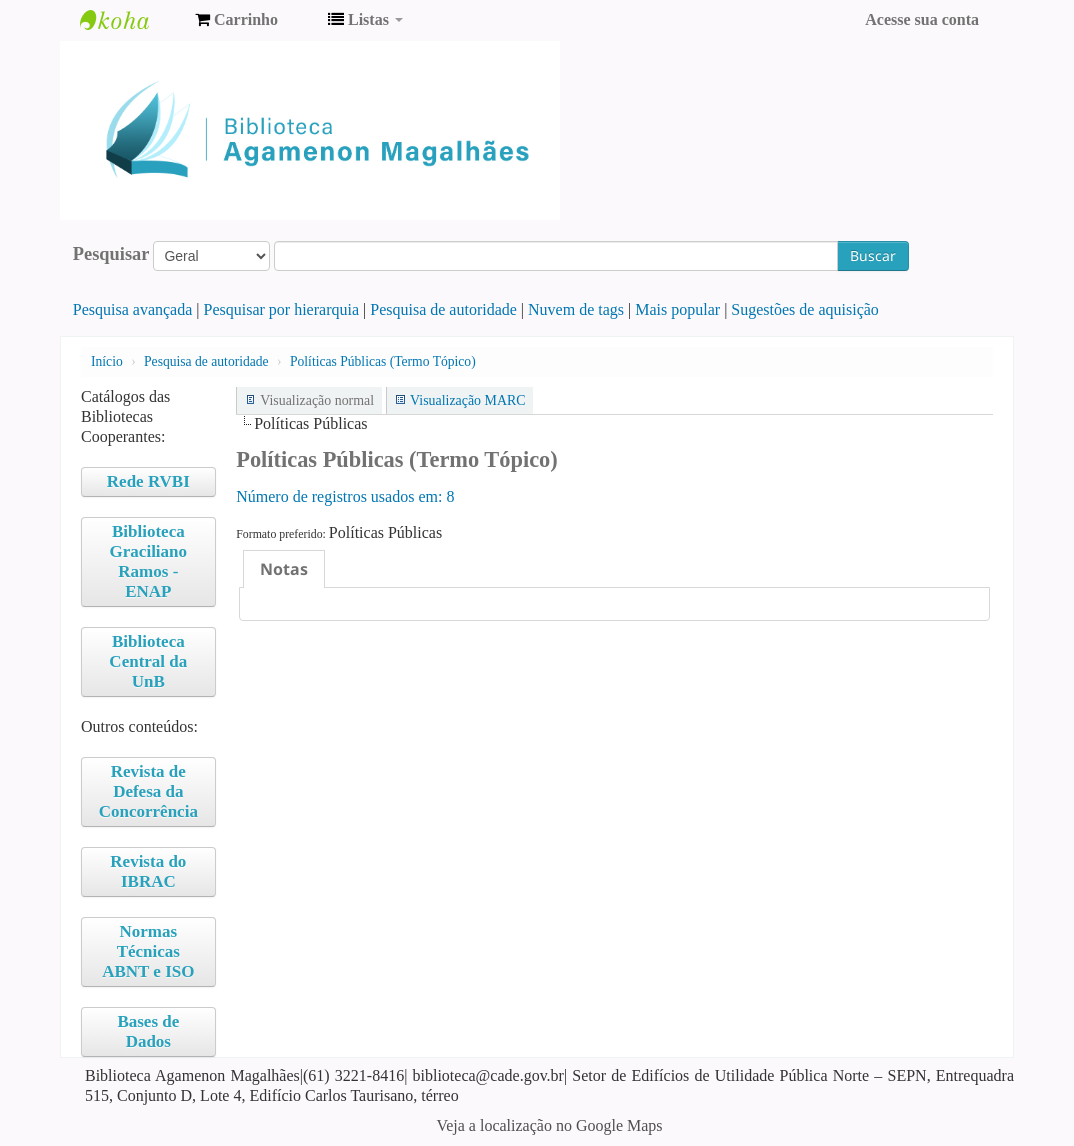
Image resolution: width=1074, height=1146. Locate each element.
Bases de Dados (148, 1031)
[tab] (284, 569)
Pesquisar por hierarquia (282, 309)
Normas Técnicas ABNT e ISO (148, 951)
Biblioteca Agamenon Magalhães (130, 20)
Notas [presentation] (284, 569)
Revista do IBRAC (148, 871)
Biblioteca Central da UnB (148, 661)
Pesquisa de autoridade (443, 309)
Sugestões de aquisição (805, 309)
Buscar (873, 255)
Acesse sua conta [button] (922, 19)
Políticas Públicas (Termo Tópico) (383, 361)
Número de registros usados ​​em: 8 (345, 496)
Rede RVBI (148, 481)
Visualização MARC (467, 400)
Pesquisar (111, 254)
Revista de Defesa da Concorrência (148, 791)
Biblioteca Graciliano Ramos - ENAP (148, 561)
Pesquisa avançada (133, 309)
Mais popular (677, 309)
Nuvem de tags (576, 309)
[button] (236, 20)
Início (107, 361)
